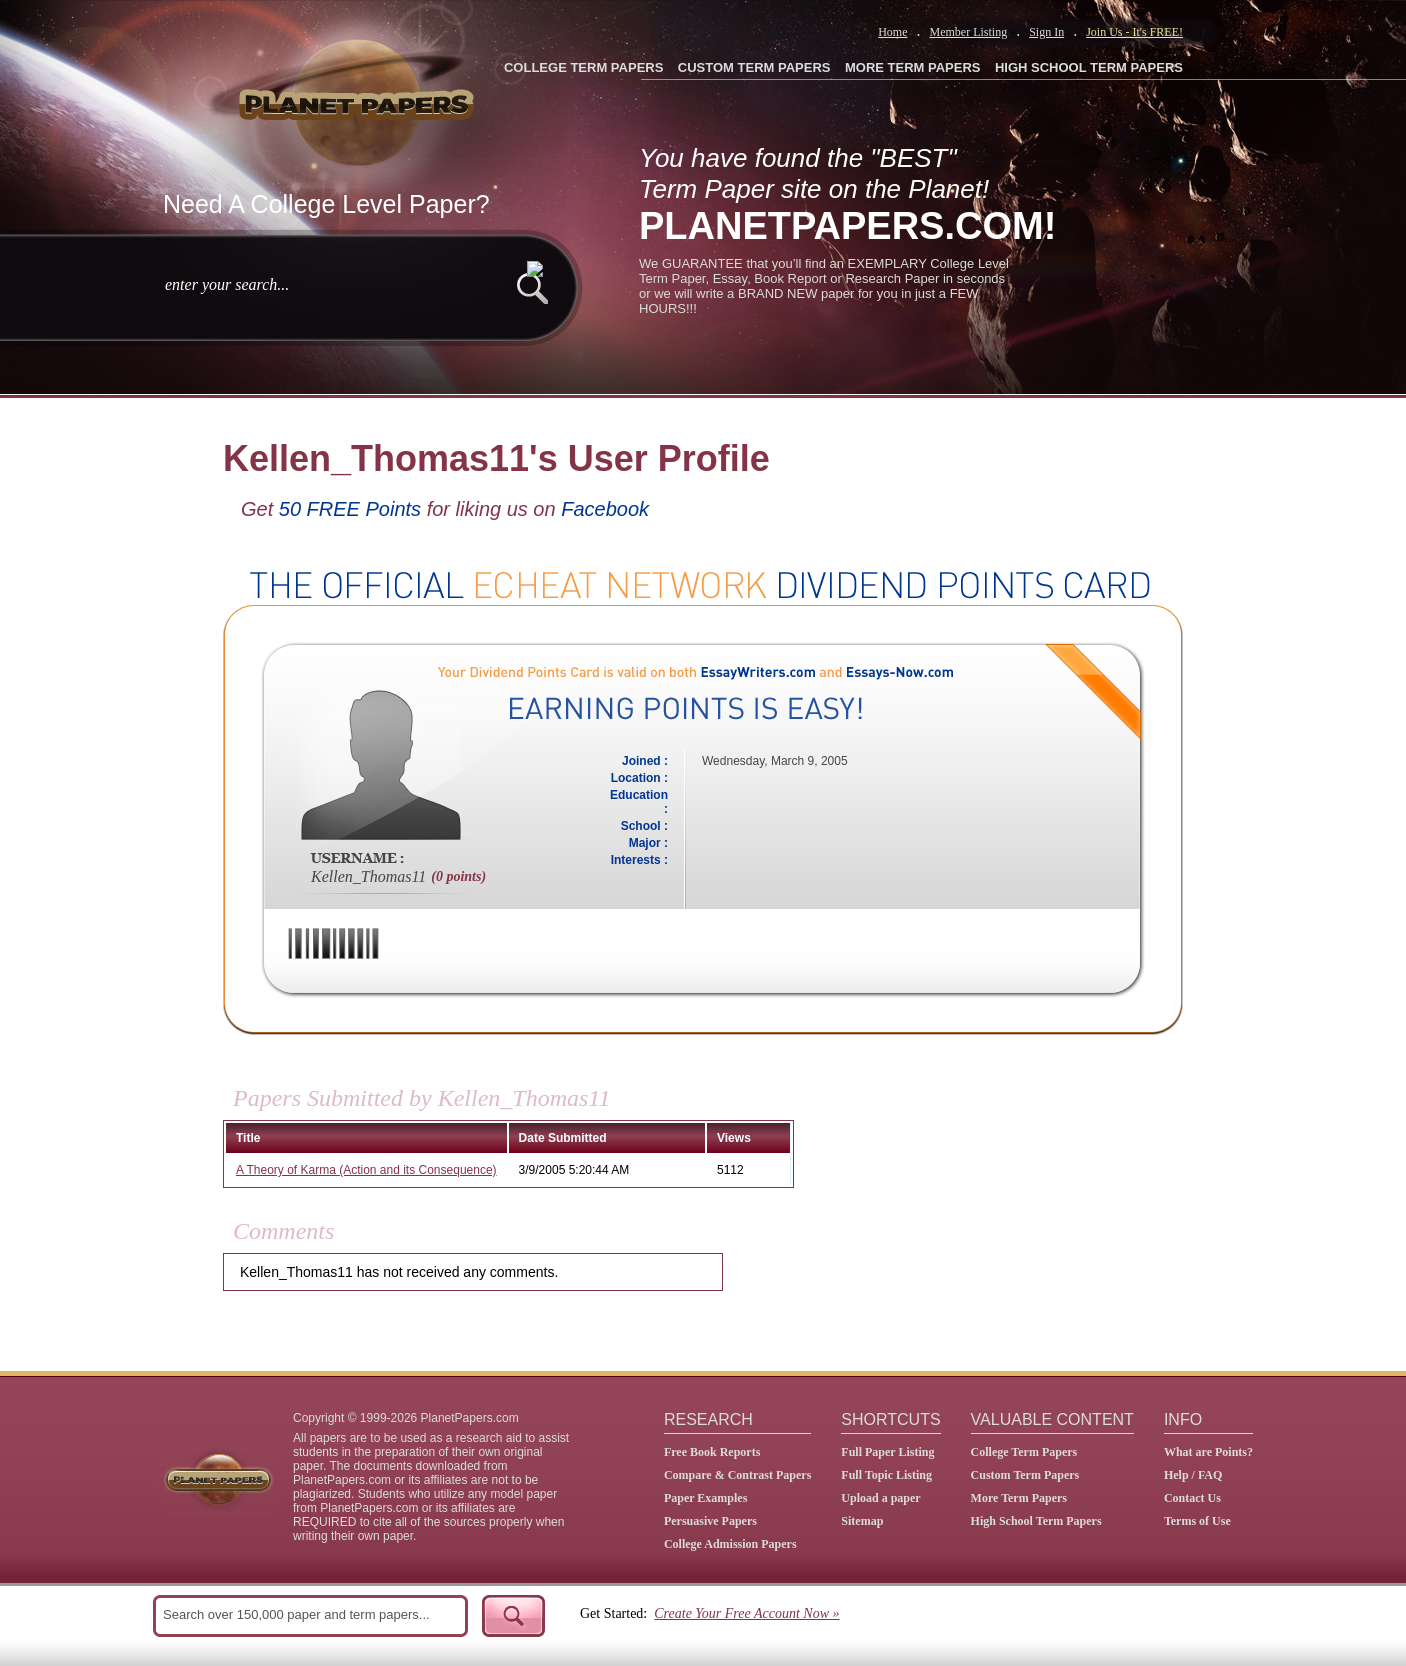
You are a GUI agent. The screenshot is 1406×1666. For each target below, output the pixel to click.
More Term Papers (1019, 1498)
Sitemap (862, 1521)
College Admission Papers (730, 1544)
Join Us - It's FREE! (1134, 32)
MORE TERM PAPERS (913, 67)
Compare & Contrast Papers (737, 1475)
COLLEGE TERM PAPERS (583, 67)
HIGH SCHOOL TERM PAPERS (1089, 67)
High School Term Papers (1036, 1521)
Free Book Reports (712, 1452)
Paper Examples (705, 1498)
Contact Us (1192, 1498)
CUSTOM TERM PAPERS (754, 67)
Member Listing (968, 32)
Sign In (1046, 32)
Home (892, 32)
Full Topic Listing (886, 1475)
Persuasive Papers (710, 1521)
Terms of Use (1197, 1521)
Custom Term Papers (1025, 1475)
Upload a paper (880, 1498)
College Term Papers (1024, 1452)
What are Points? (1208, 1452)
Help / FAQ (1193, 1475)
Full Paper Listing (887, 1452)
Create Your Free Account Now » (746, 1613)
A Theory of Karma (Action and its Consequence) (366, 1170)
